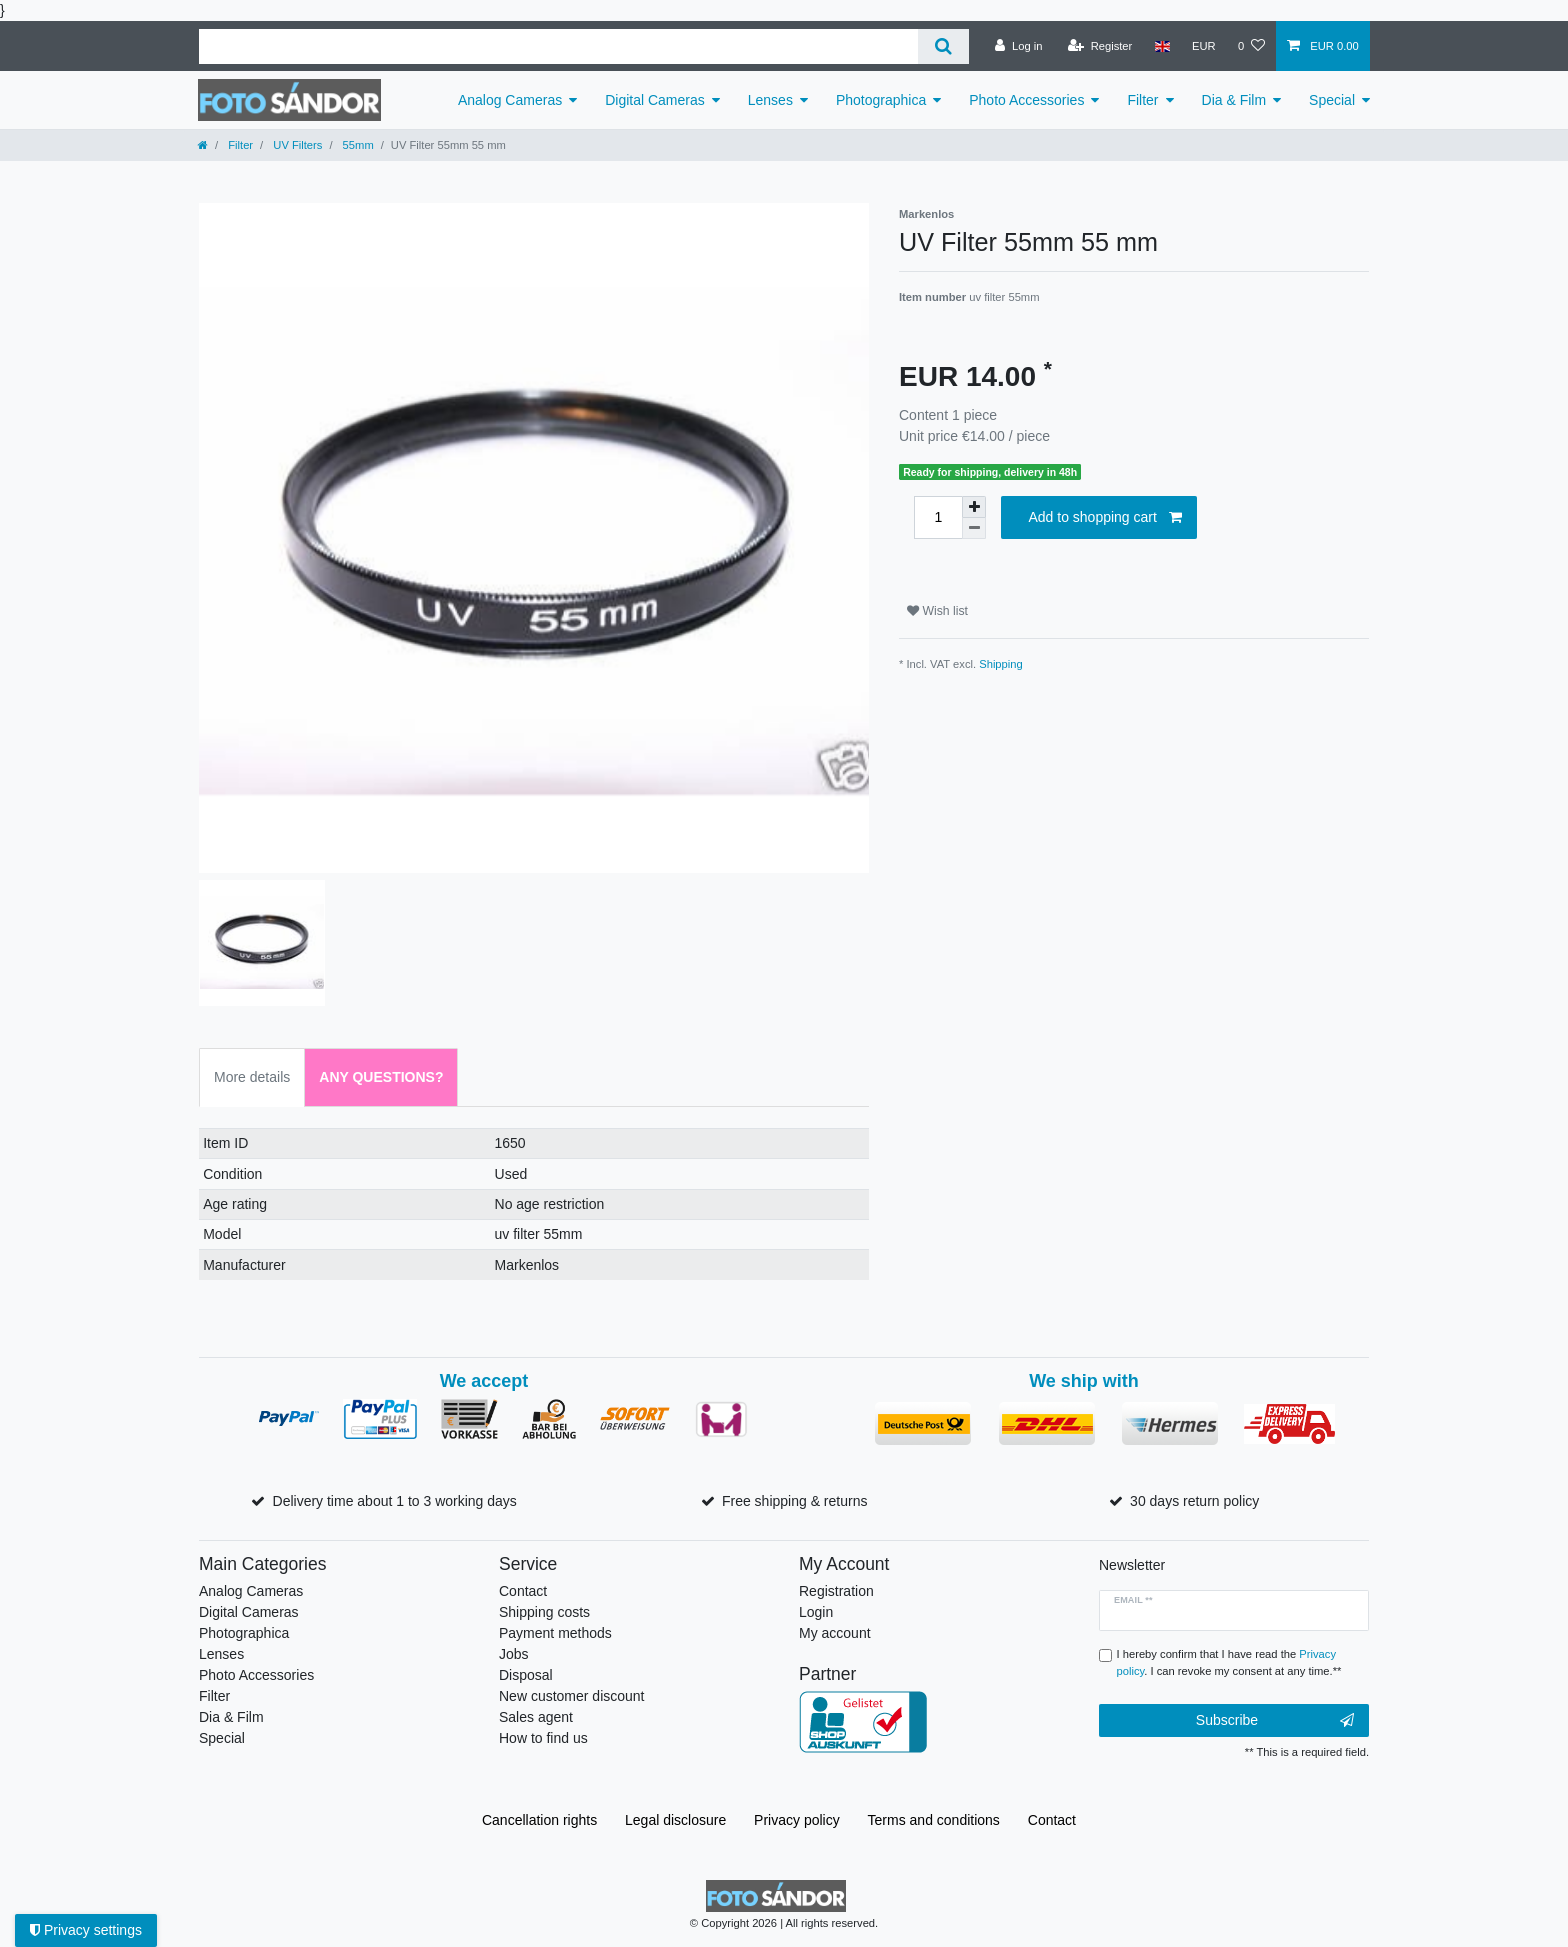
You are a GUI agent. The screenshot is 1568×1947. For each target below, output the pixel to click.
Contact (523, 1591)
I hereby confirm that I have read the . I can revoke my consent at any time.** (1229, 1662)
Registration (836, 1591)
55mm (357, 145)
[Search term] (558, 46)
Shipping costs (544, 1612)
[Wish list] (1251, 46)
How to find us (543, 1738)
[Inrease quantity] (974, 507)
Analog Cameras (510, 100)
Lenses (770, 100)
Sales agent (536, 1717)
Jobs (514, 1654)
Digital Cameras (655, 100)
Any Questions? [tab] (381, 1077)
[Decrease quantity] (974, 528)
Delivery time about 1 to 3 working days (395, 1501)
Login (816, 1612)
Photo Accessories (1026, 100)
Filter (1142, 100)
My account (835, 1633)
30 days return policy (1194, 1501)
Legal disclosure (675, 1820)
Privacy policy (797, 1820)
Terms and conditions (934, 1820)
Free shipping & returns (795, 1501)
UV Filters (296, 145)
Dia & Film (1234, 100)
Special (1332, 100)
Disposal (526, 1675)
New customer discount (572, 1696)
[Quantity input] (938, 517)
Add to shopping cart (1105, 518)
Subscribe (1275, 1721)
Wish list (937, 611)
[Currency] (1204, 46)
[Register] (1100, 46)
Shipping (1001, 664)
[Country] (1161, 46)
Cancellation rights (539, 1820)
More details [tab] (252, 1077)
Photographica (881, 100)
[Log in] (1018, 46)
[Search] (943, 46)
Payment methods (555, 1633)
